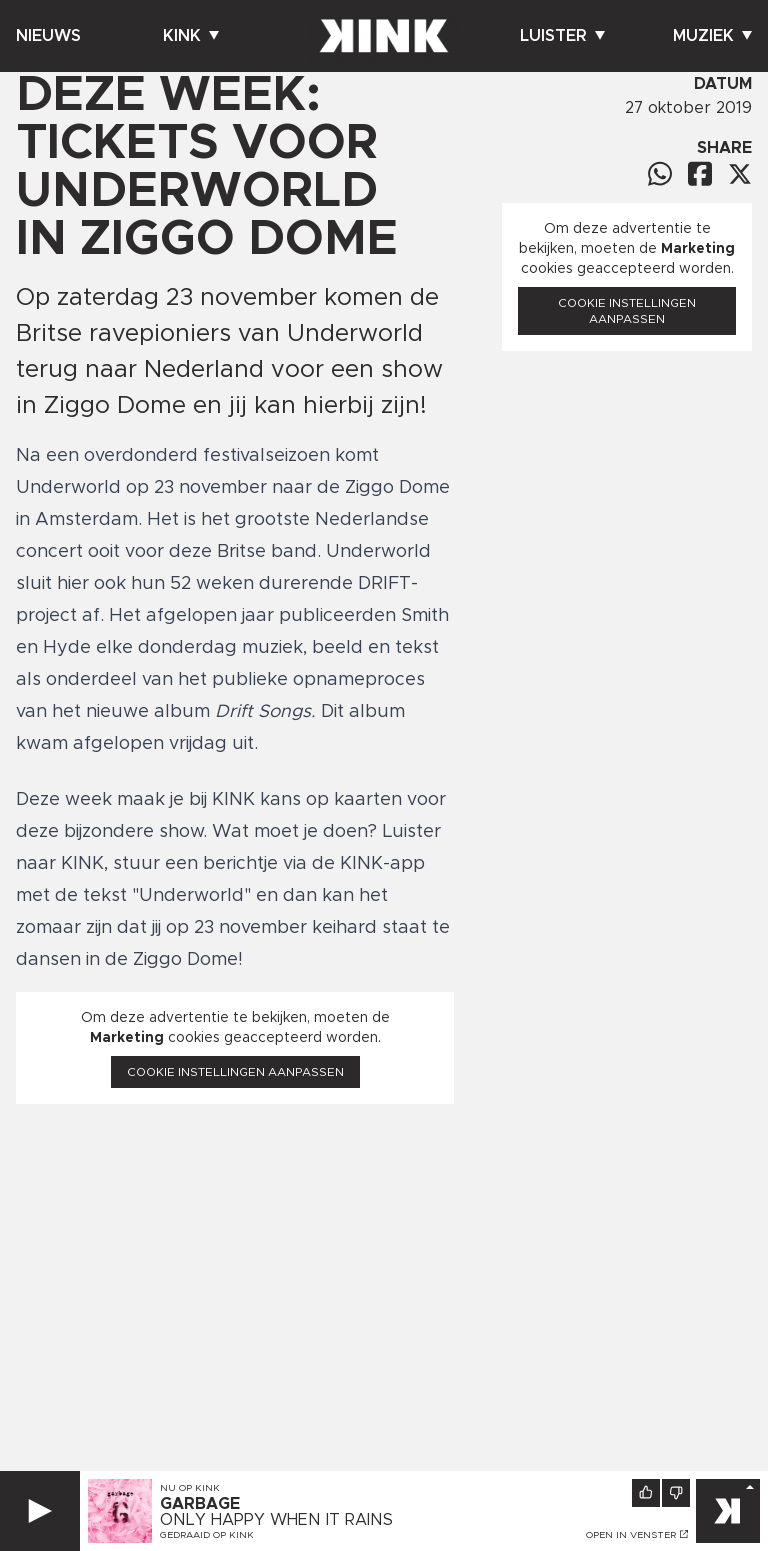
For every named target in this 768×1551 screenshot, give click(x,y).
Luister (562, 36)
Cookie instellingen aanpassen (235, 1072)
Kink (191, 36)
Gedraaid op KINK (207, 1535)
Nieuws (48, 36)
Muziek (712, 36)
